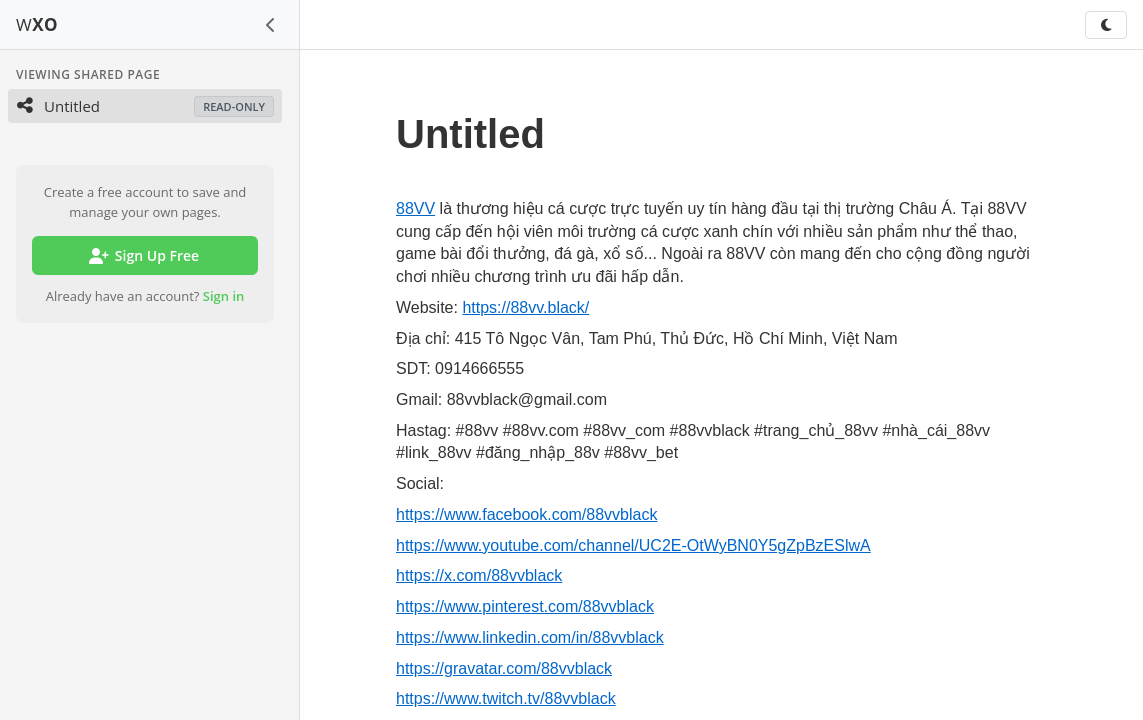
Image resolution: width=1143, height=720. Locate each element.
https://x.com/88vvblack (479, 575)
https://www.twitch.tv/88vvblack (506, 698)
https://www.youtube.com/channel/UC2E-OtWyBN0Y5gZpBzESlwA (633, 545)
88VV (415, 208)
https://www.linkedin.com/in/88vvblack (530, 637)
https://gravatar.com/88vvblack (504, 668)
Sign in (224, 296)
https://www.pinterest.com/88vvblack (525, 606)
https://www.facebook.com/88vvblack (526, 514)
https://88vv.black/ (525, 307)
